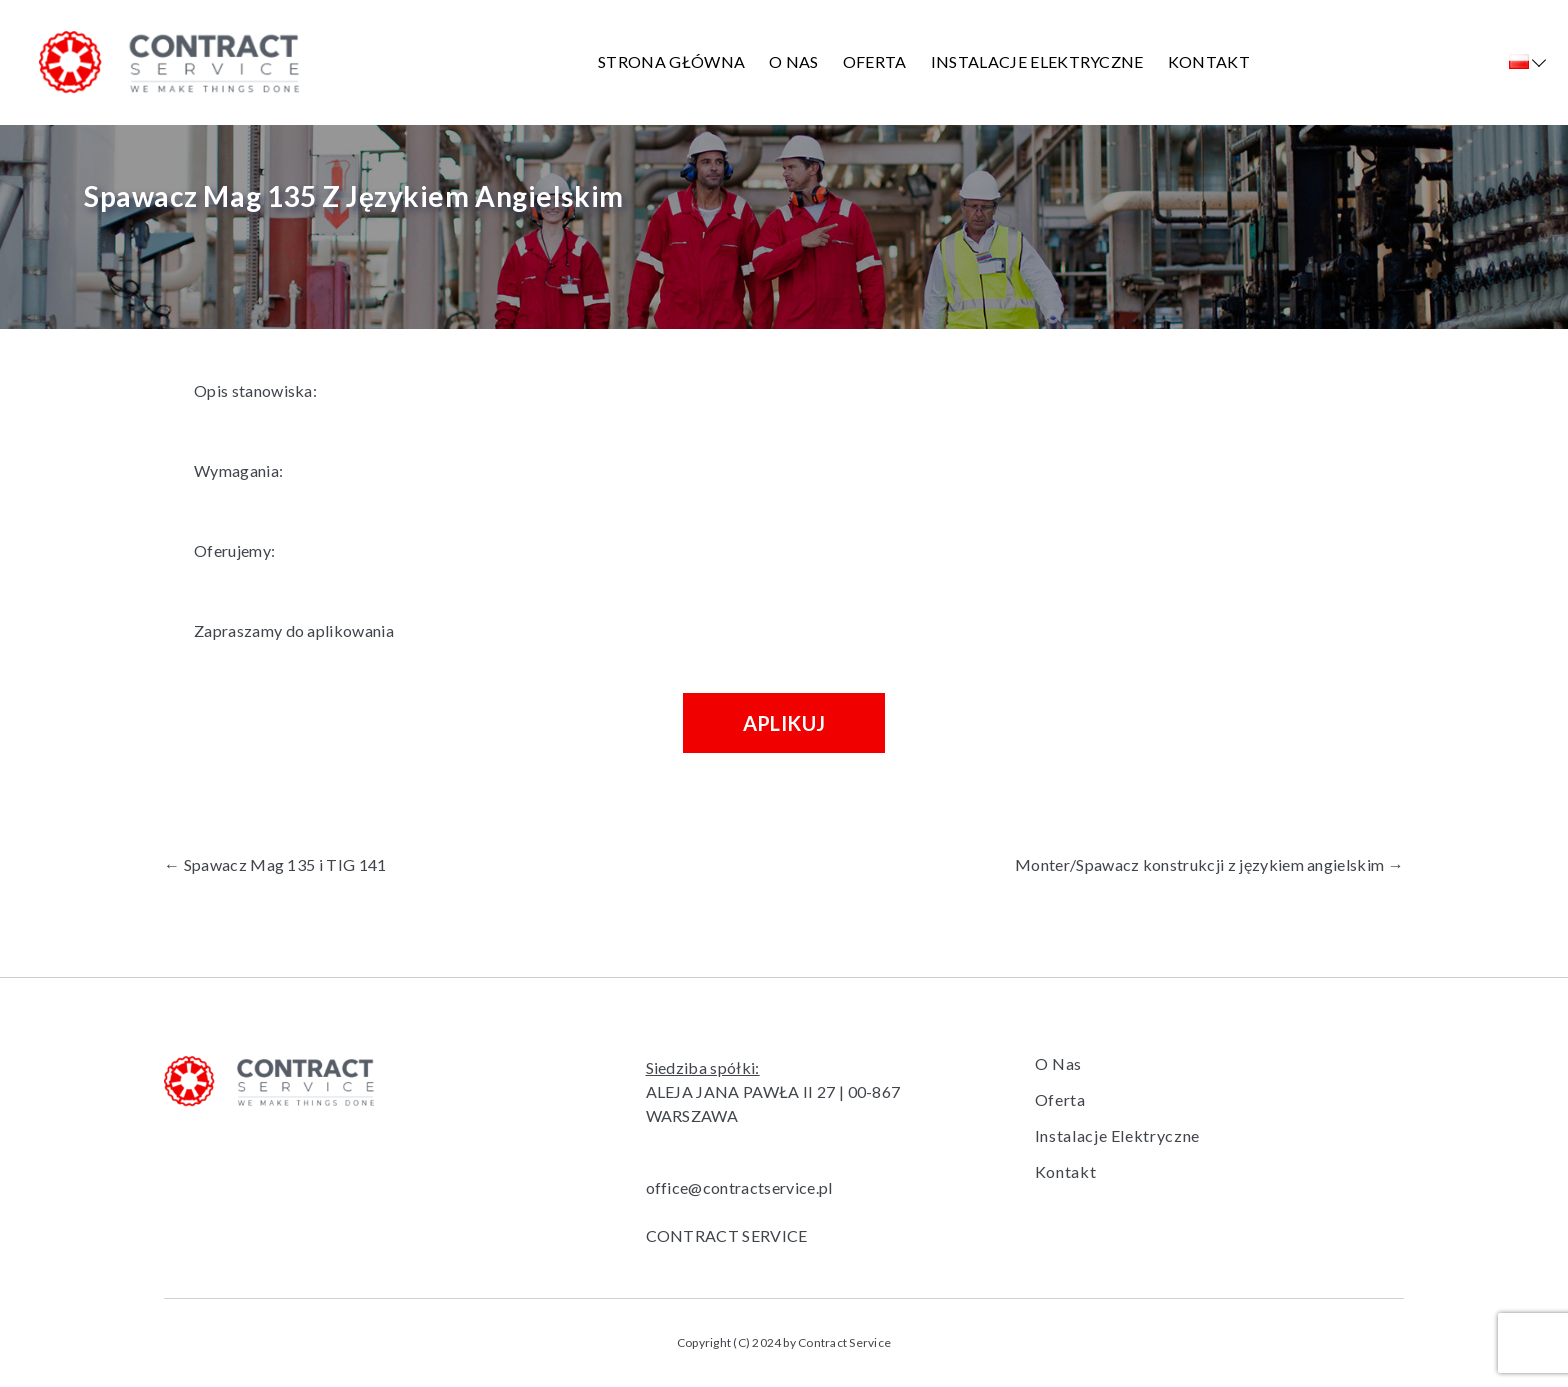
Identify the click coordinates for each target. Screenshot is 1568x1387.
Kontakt (1209, 61)
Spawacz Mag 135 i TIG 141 (275, 864)
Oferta (875, 61)
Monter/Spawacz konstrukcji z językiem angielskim (1209, 864)
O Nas (794, 61)
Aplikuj (784, 723)
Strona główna (671, 61)
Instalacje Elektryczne (1037, 61)
